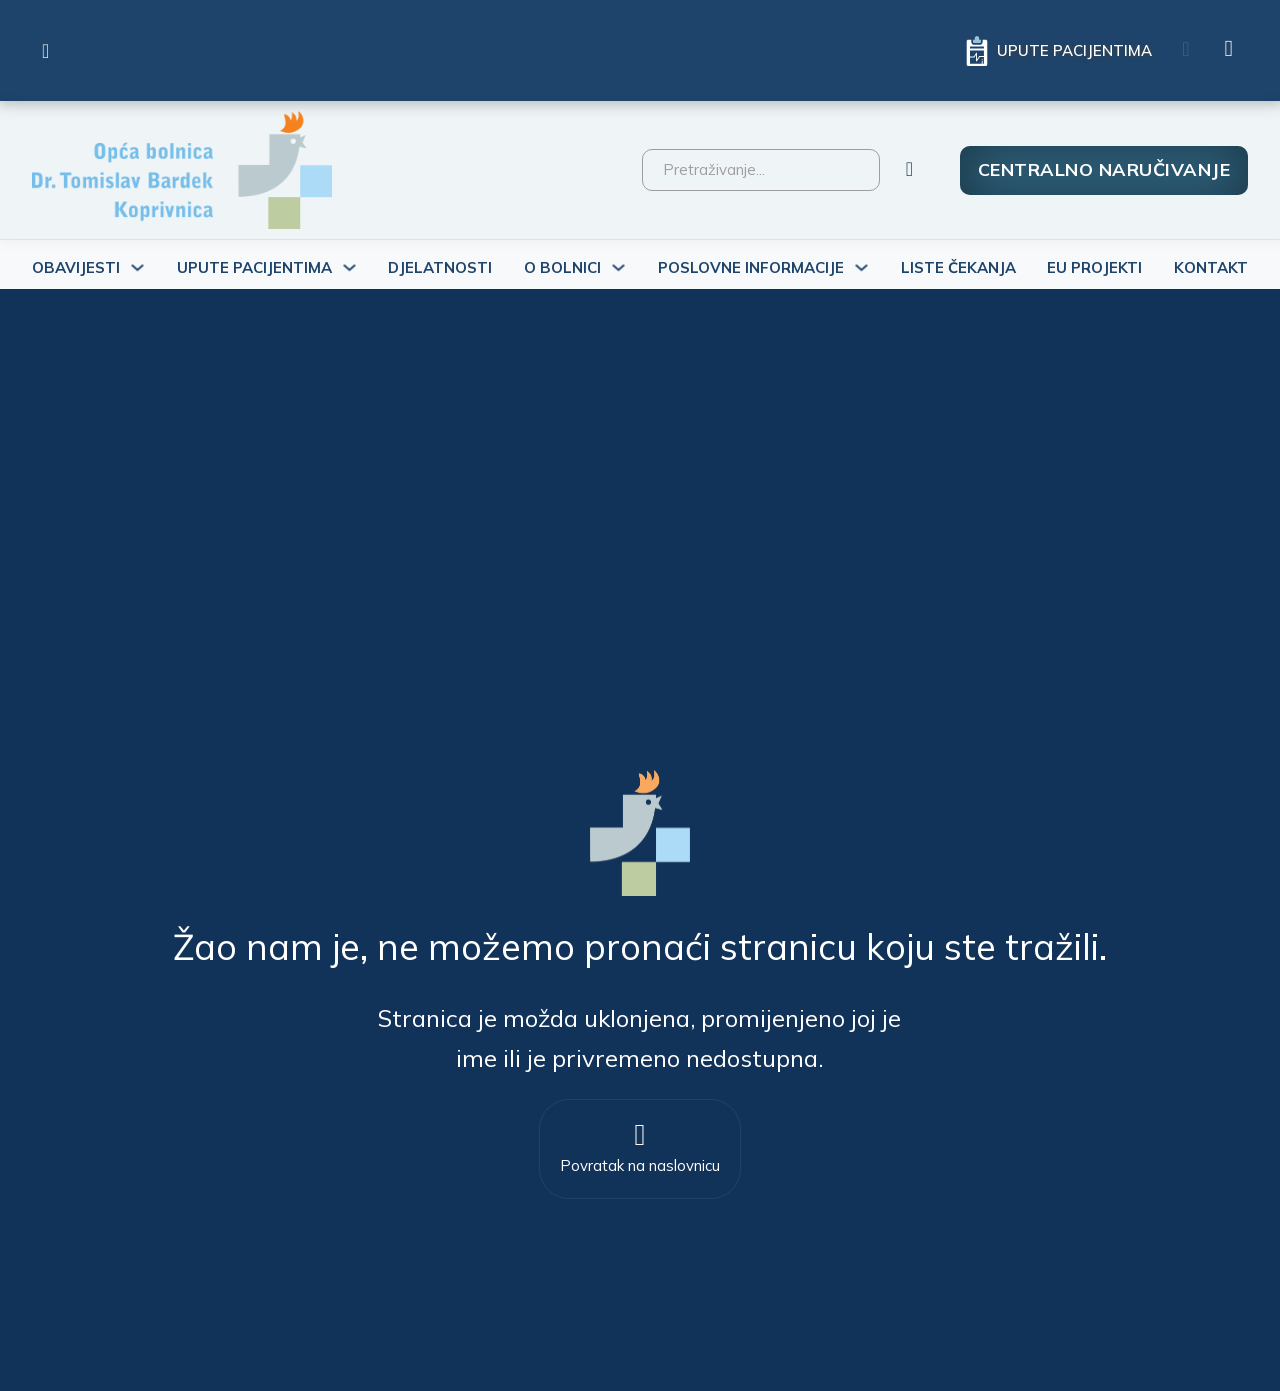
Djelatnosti (440, 267)
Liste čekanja (958, 267)
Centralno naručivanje (1104, 169)
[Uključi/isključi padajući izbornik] (137, 267)
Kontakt (1211, 267)
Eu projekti (1094, 267)
